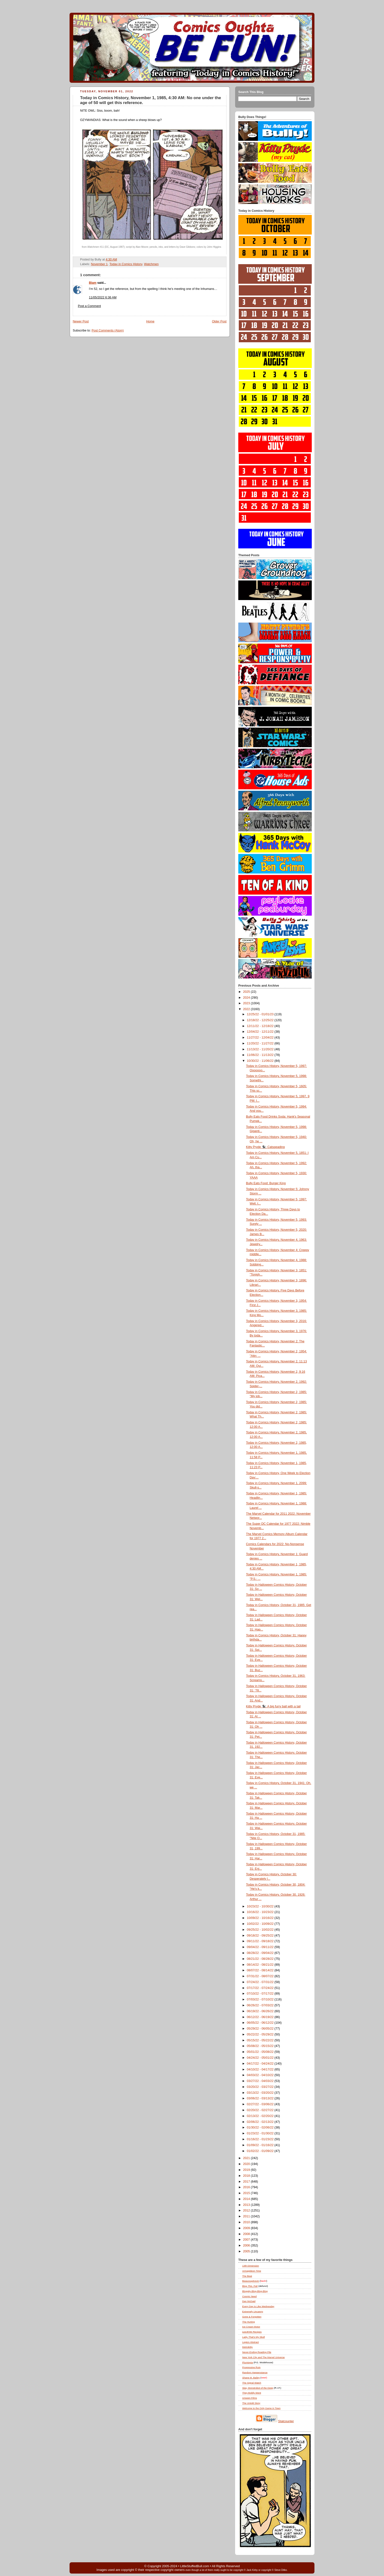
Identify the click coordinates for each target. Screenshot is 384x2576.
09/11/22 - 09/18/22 (261, 1941)
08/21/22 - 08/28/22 (261, 1959)
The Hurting (248, 2321)
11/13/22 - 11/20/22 (261, 1049)
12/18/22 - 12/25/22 (261, 1020)
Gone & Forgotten (251, 2316)
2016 (247, 2187)
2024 (247, 997)
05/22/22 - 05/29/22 (261, 2034)
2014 (247, 2199)
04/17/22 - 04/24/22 (261, 2063)
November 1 (99, 264)
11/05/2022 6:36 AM (103, 297)
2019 (247, 2170)
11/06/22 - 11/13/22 (261, 1055)
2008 (247, 2234)
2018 (247, 2175)
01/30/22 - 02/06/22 (261, 2127)
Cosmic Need (249, 2296)
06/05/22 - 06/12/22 (261, 2022)
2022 (247, 1009)
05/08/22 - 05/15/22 (261, 2046)
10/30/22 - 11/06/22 (261, 1061)
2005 (247, 2251)
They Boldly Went (251, 2392)
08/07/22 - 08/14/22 (261, 1970)
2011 (247, 2216)
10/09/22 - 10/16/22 (261, 1918)
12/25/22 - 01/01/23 (261, 1014)
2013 (247, 2205)
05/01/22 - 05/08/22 (261, 2052)
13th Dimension (250, 2265)
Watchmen (151, 264)
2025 (247, 991)
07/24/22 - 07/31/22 (261, 1982)
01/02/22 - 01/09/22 (261, 2151)
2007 (247, 2239)
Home (150, 321)
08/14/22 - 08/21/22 (261, 1964)
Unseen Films (249, 2398)
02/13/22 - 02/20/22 (261, 2116)
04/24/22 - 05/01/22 (261, 2057)
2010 (247, 2222)
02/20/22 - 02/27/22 (261, 2110)
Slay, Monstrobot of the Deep (257, 2388)
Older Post (219, 321)
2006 (247, 2245)
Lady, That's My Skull (253, 2337)
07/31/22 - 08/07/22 (261, 1976)
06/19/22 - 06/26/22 (261, 2011)
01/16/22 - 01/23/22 (261, 2139)
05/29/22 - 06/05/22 (261, 2028)
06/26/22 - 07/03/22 (261, 2005)
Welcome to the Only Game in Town (261, 2408)
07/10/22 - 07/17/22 (261, 1993)
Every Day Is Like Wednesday (258, 2306)
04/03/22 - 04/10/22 (261, 2075)
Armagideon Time (251, 2270)
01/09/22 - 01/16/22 (261, 2145)
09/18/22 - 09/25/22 (261, 1935)
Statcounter (286, 2421)
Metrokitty (247, 2347)
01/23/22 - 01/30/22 (261, 2133)
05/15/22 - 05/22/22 (261, 2040)
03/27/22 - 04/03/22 (261, 2081)
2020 (247, 2164)
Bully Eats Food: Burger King (266, 1183)
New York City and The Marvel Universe (263, 2357)
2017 (247, 2181)
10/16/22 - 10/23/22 (261, 1912)
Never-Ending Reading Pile (256, 2352)
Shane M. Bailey (251, 2377)
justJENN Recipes (252, 2331)
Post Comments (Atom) (108, 330)
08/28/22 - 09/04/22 (261, 1953)
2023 (247, 1003)
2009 (247, 2228)
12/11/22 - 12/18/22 (261, 1026)
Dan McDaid (248, 2301)
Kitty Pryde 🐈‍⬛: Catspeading (265, 1147)
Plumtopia (247, 2362)
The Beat (247, 2276)
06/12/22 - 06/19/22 (261, 2017)
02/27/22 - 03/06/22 (261, 2104)
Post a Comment (89, 306)
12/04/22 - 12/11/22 (261, 1031)
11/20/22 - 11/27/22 (261, 1043)
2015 (247, 2193)
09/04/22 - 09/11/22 (261, 1947)
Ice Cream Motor (251, 2326)
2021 (247, 2158)
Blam (92, 282)
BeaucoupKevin (250, 2281)
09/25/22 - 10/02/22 (261, 1929)
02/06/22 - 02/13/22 (261, 2122)
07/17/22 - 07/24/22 (261, 1988)
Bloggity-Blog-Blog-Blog (255, 2291)
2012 (247, 2210)
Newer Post (81, 321)
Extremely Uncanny (252, 2311)
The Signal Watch (251, 2382)
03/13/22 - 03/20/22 (261, 2092)
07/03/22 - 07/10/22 (261, 1999)
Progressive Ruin (251, 2367)
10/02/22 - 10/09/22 (261, 1924)
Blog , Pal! (250, 2286)
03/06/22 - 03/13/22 (261, 2098)
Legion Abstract (250, 2342)
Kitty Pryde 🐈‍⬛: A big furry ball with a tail (273, 1706)
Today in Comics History (125, 264)
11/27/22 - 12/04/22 (261, 1037)
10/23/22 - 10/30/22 (261, 1906)
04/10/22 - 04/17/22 (261, 2069)
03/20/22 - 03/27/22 (261, 2087)
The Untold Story (251, 2403)
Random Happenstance (254, 2372)
